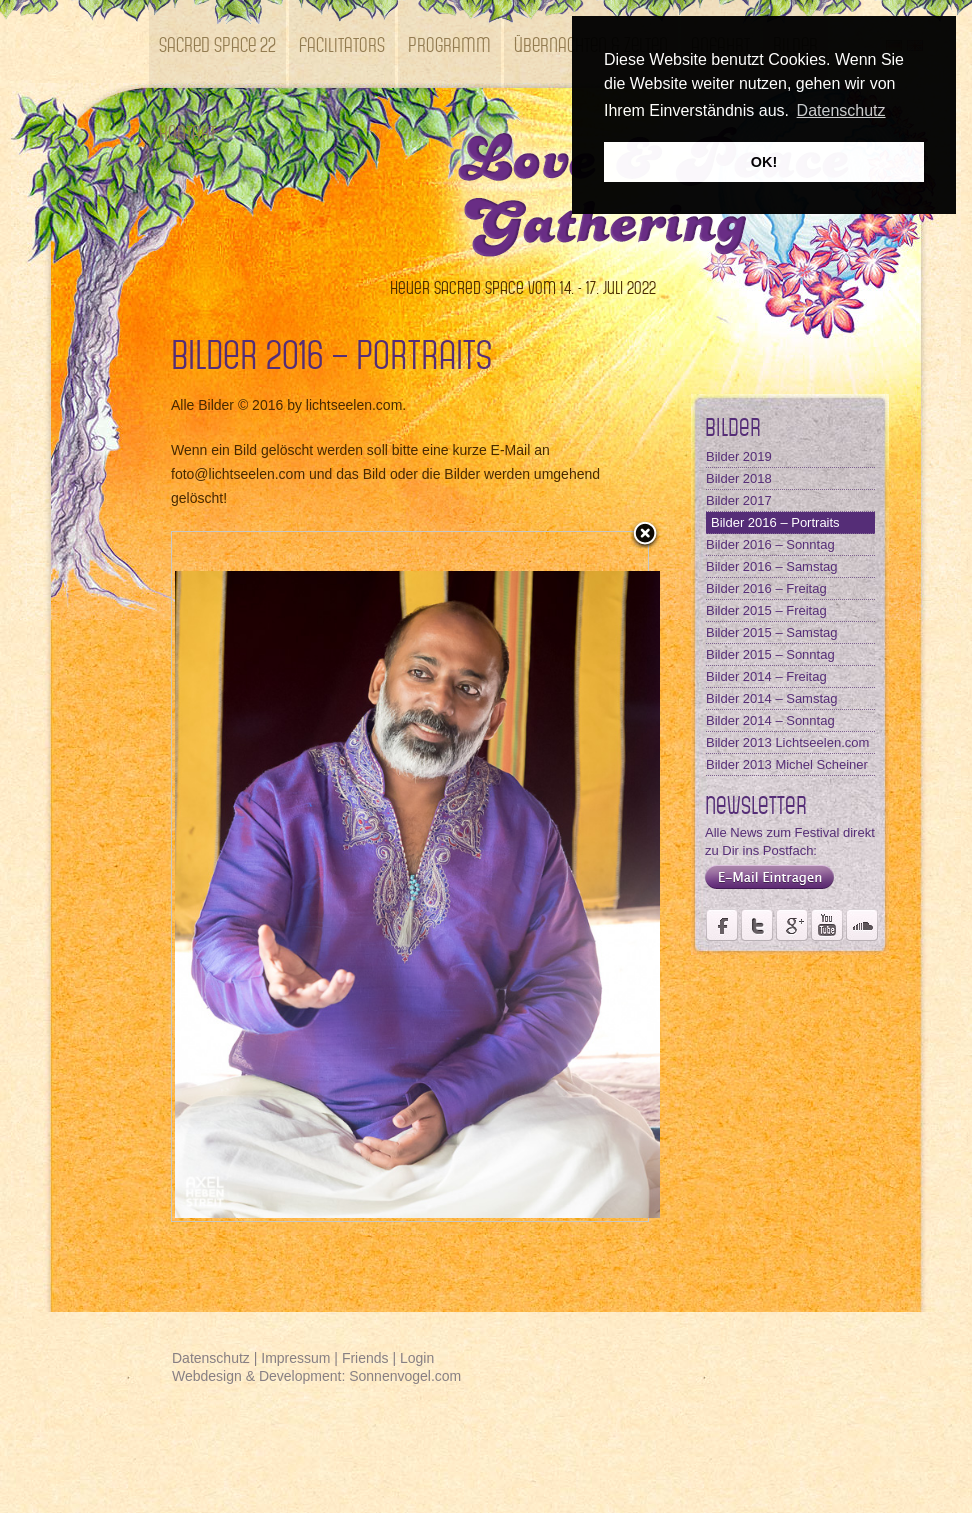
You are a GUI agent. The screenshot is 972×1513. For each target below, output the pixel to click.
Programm (449, 43)
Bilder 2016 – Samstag (772, 566)
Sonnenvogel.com (405, 1376)
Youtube (827, 925)
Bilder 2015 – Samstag (772, 632)
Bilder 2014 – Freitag (766, 676)
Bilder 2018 (739, 478)
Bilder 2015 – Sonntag (770, 654)
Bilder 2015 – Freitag (766, 610)
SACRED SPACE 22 (217, 43)
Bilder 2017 (739, 500)
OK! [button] (764, 162)
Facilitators (342, 43)
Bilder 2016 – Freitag (766, 588)
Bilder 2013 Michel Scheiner (787, 764)
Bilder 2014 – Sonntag (770, 720)
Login (417, 1358)
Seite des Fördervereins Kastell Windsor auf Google (792, 925)
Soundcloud (862, 925)
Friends (365, 1358)
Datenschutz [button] (841, 110)
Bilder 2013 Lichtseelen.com (787, 742)
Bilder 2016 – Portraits (775, 522)
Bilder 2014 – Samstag (772, 698)
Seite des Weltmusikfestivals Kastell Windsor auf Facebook (722, 925)
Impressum (295, 1358)
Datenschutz (211, 1358)
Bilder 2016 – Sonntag (770, 544)
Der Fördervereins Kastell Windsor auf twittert (757, 925)
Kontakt (187, 131)
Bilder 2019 (739, 456)
